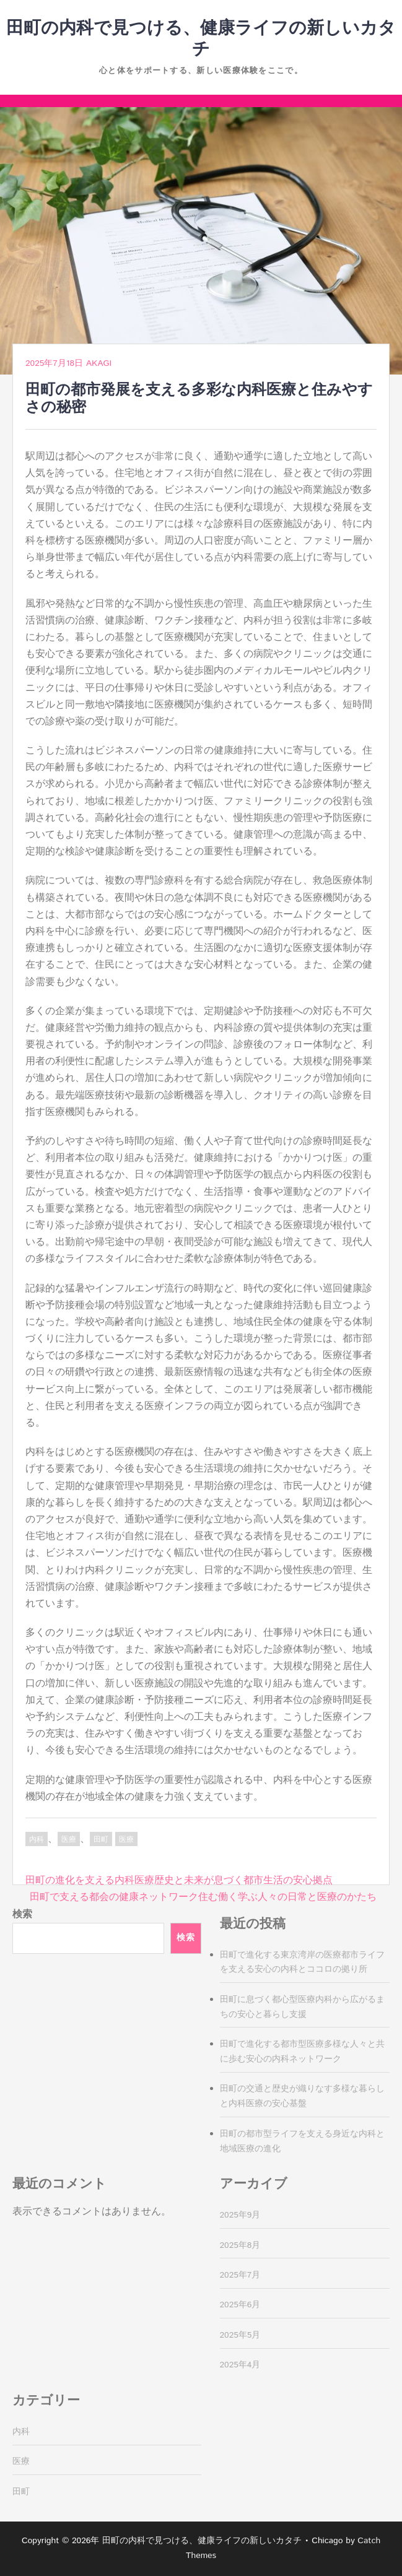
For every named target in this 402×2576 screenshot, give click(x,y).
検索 (22, 1914)
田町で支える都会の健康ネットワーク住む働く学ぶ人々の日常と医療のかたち (203, 1897)
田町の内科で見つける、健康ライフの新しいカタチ (201, 39)
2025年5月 (240, 2335)
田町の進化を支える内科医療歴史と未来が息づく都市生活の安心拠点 (179, 1880)
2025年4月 (240, 2365)
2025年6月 (240, 2305)
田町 (101, 1839)
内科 (36, 1839)
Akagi (98, 363)
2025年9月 (240, 2215)
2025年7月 (240, 2275)
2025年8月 (240, 2245)
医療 (68, 1839)
